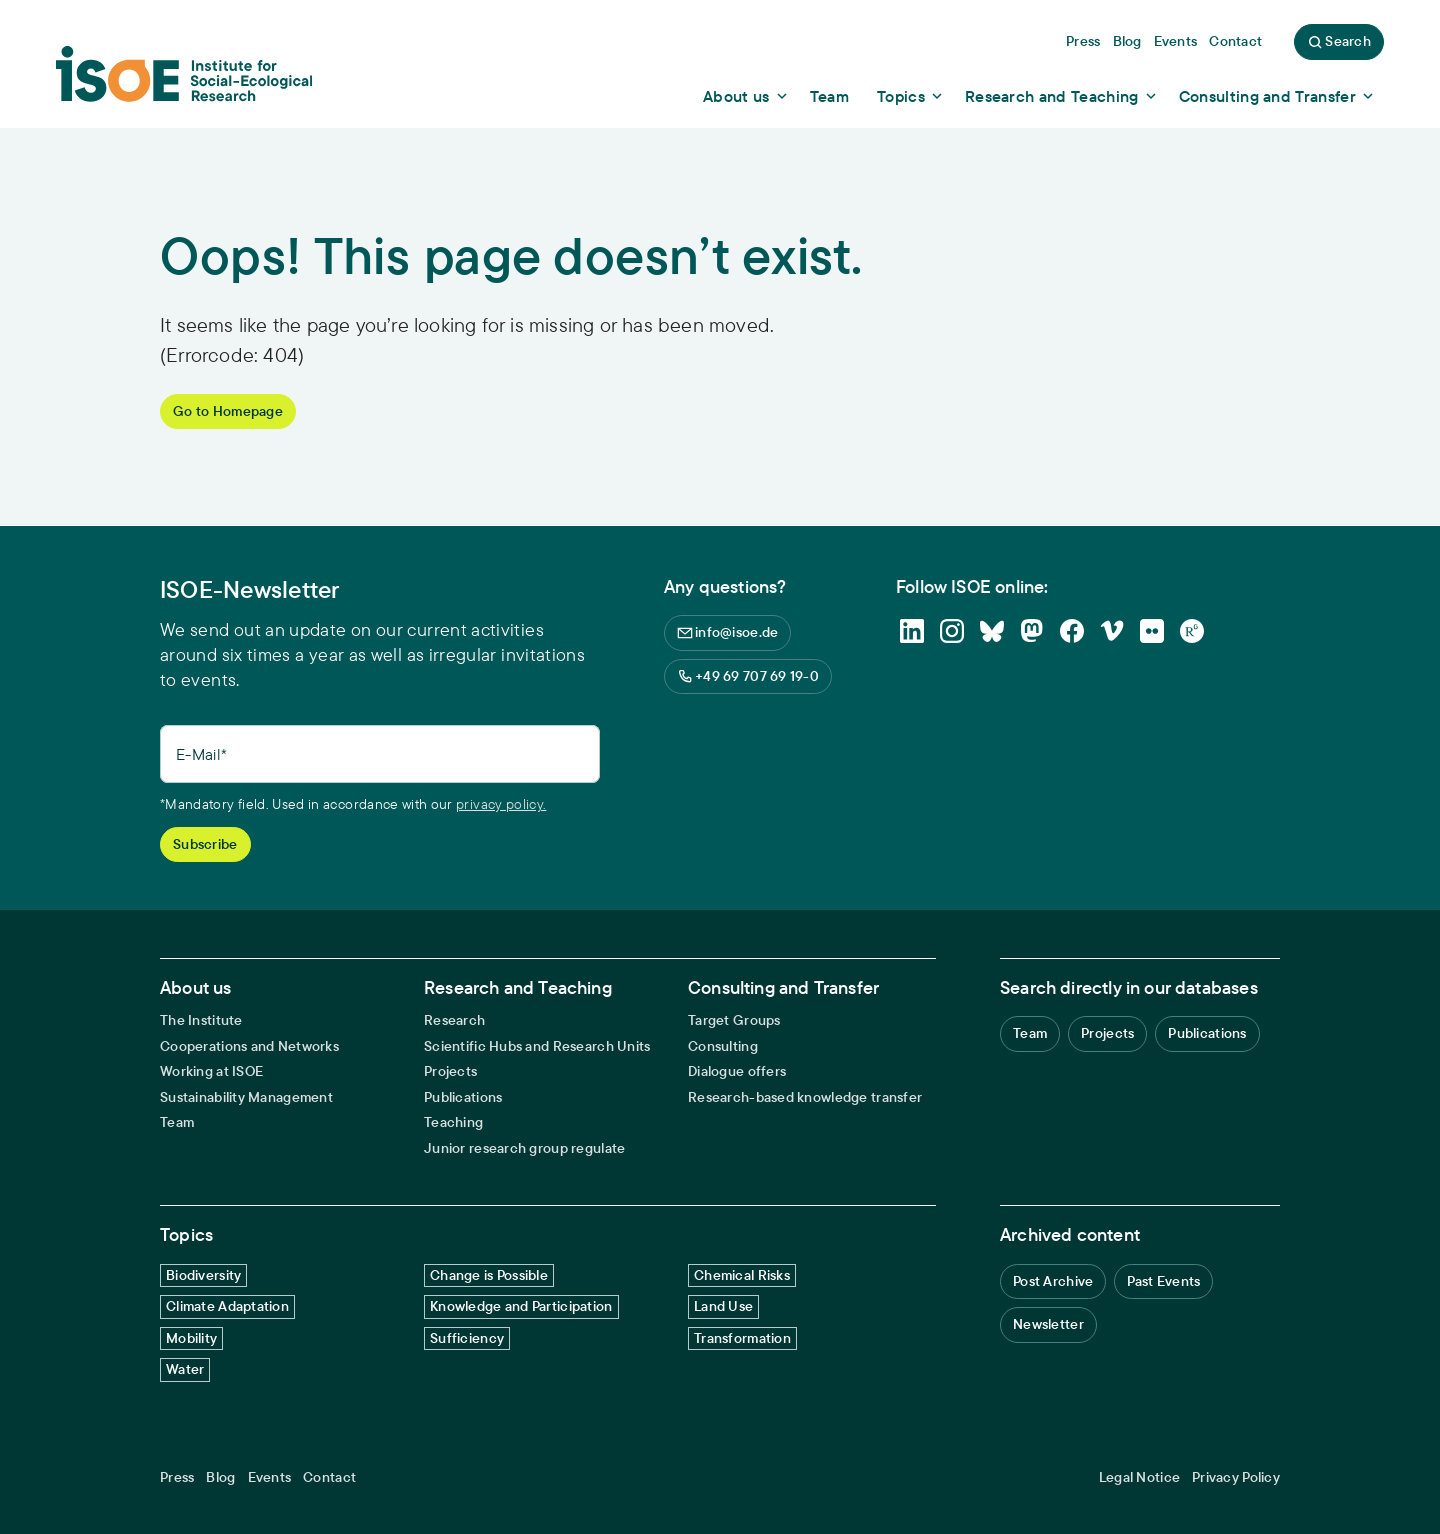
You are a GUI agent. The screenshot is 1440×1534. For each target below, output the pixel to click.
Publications (463, 1097)
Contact (329, 1477)
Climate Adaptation (227, 1306)
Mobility (191, 1338)
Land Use (723, 1306)
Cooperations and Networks (249, 1046)
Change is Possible (489, 1275)
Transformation (742, 1338)
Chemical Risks (742, 1275)
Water (185, 1369)
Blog (220, 1477)
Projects (450, 1071)
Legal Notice (1139, 1477)
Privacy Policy (1236, 1477)
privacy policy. (501, 804)
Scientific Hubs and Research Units (537, 1046)
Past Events (1163, 1281)
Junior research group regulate (524, 1148)
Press (177, 1477)
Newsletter (1048, 1324)
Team (177, 1122)
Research (454, 1020)
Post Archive (1053, 1281)
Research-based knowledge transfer (805, 1097)
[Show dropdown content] (746, 96)
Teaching (453, 1122)
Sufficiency (467, 1338)
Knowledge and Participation (521, 1306)
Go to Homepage (228, 411)
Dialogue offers (737, 1071)
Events (270, 1477)
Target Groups (734, 1020)
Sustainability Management (246, 1097)
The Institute (201, 1020)
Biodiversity (203, 1275)
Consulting (723, 1046)
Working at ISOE (211, 1071)
